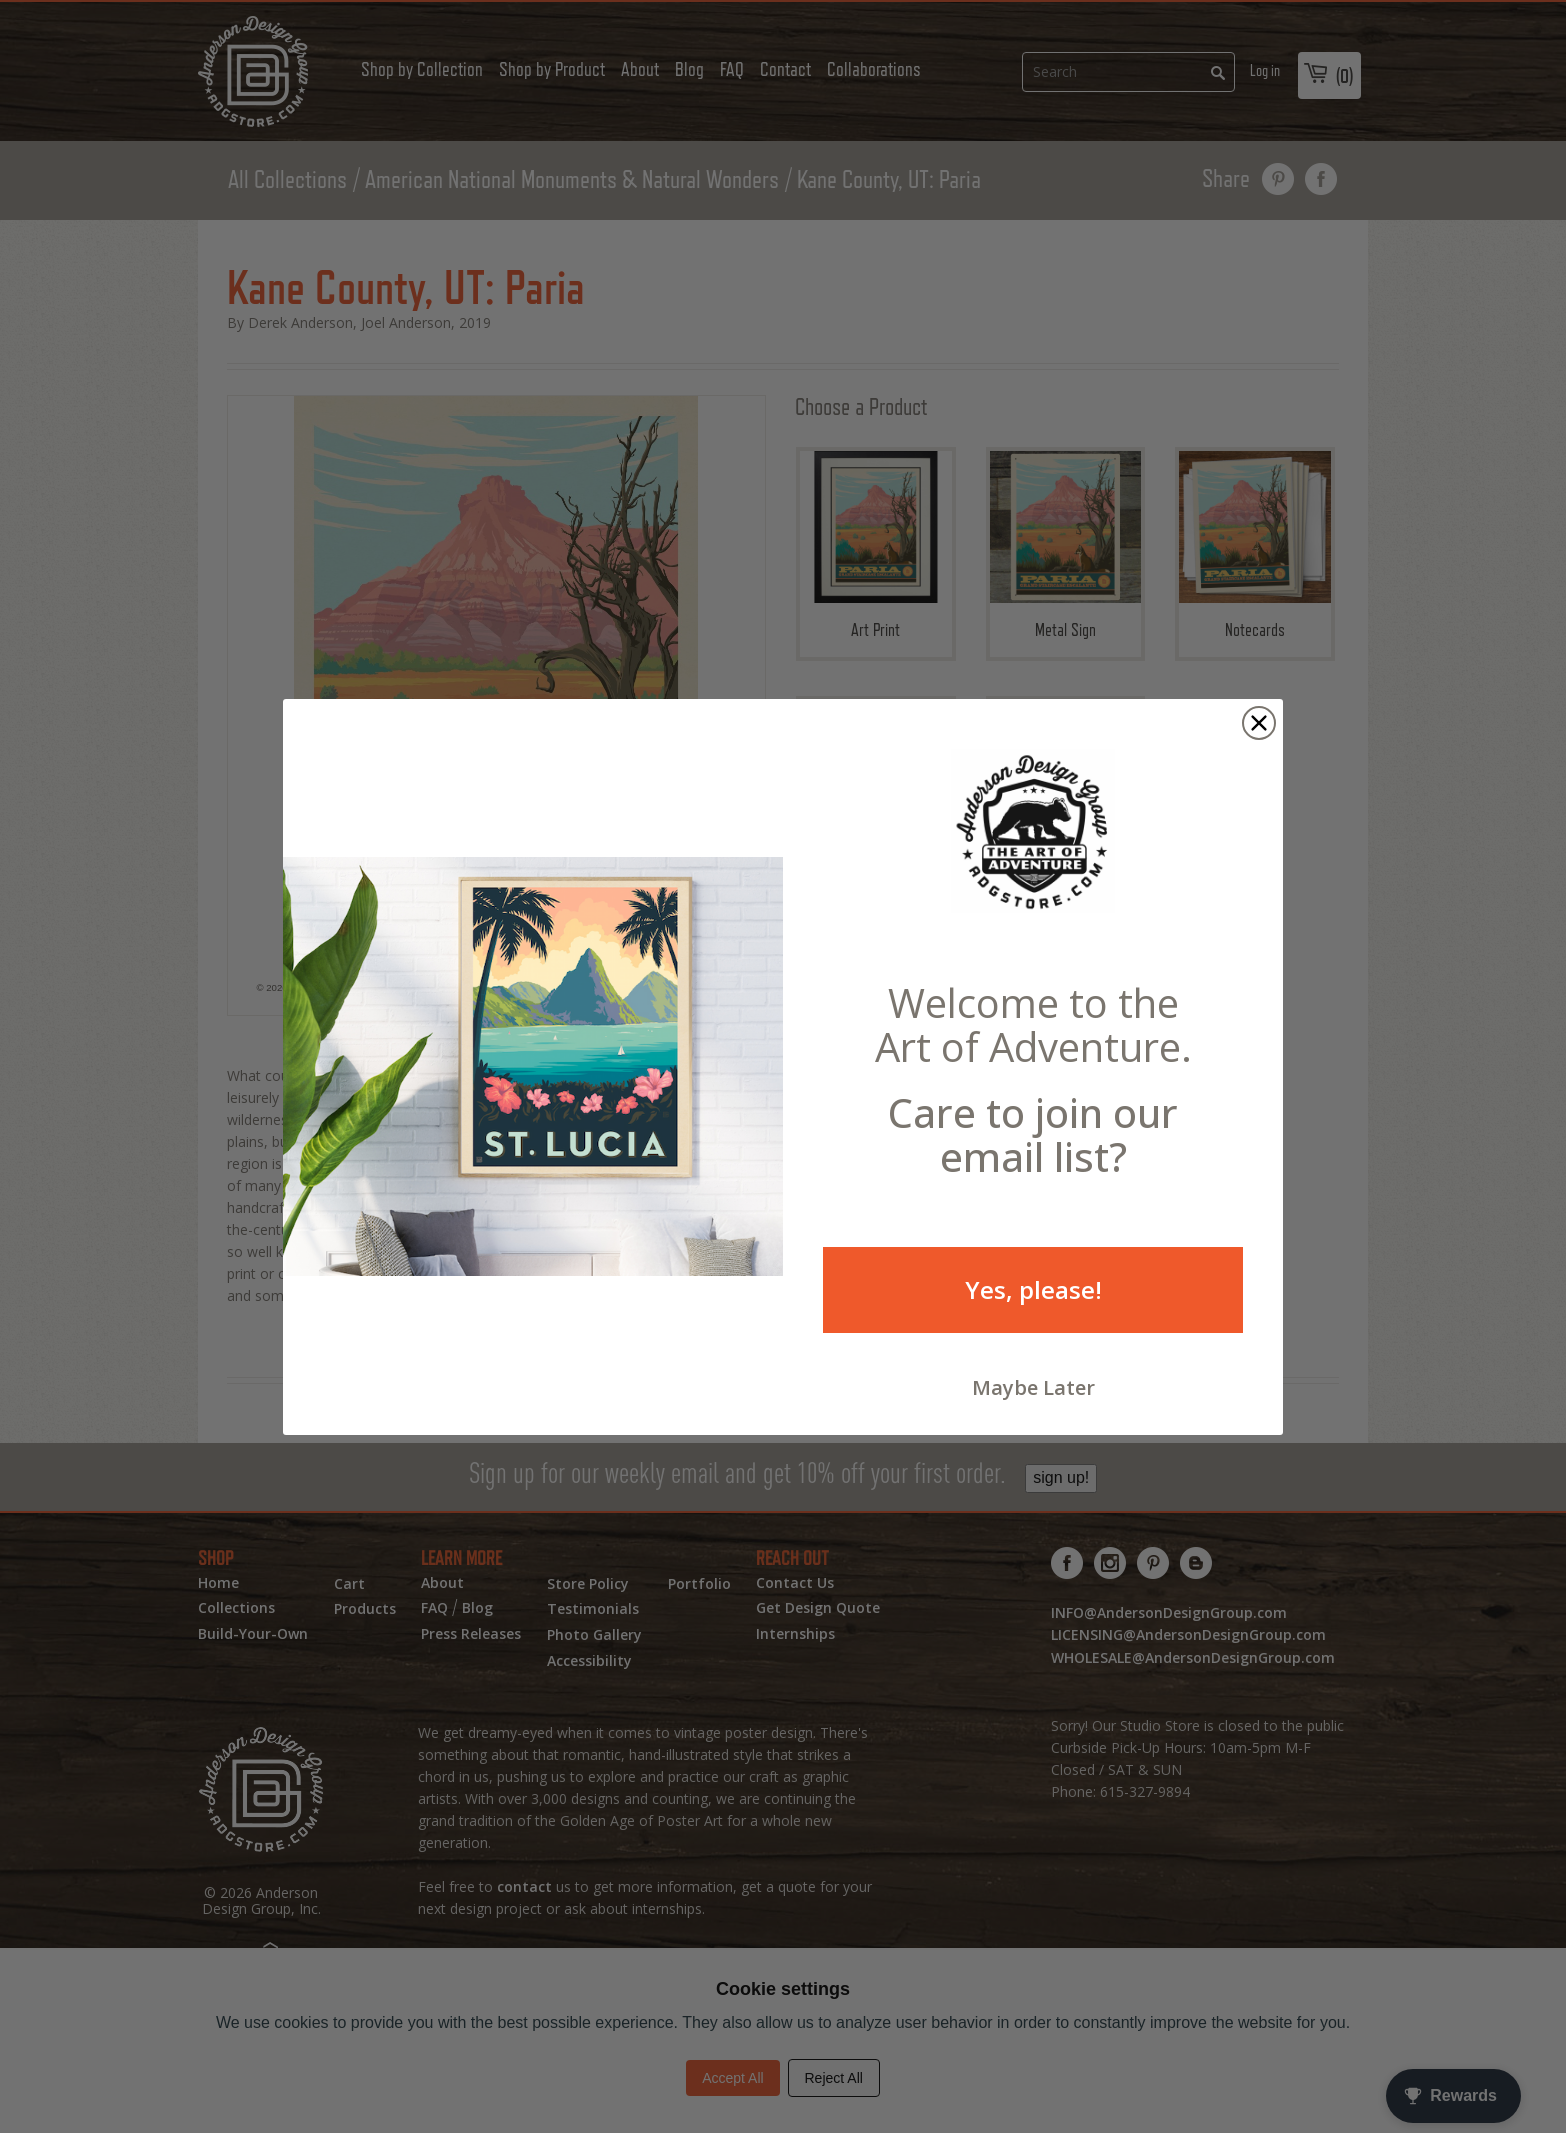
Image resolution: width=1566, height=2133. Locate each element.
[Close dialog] (1259, 743)
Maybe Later (1033, 1407)
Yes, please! (1033, 1309)
